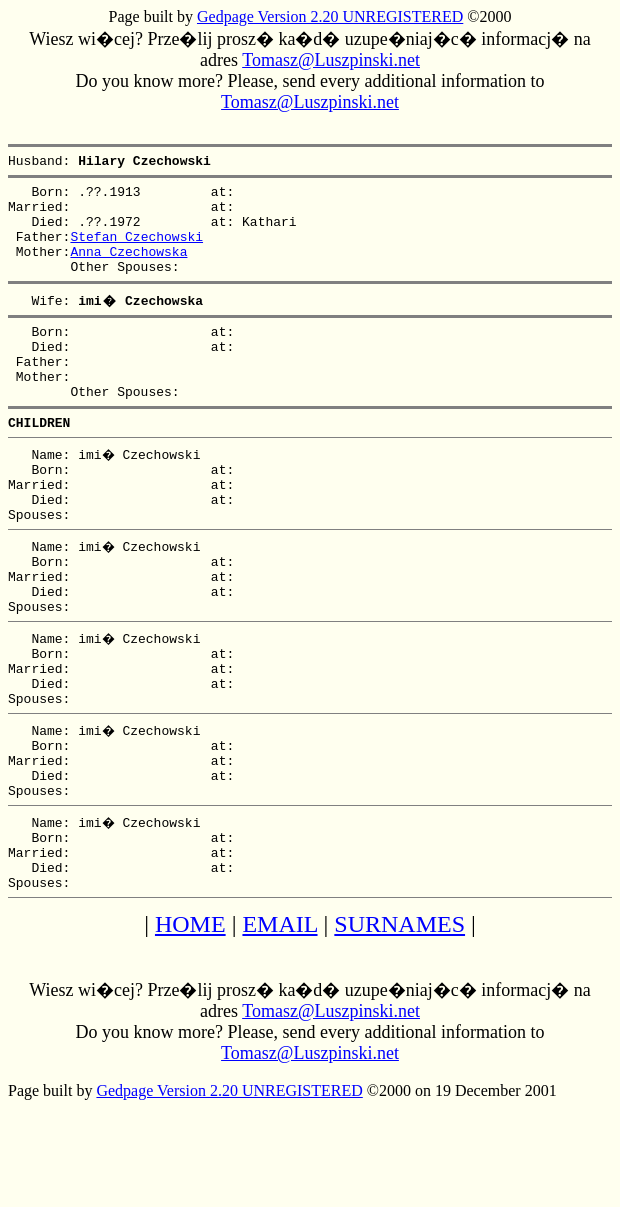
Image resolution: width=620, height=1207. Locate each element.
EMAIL (279, 1023)
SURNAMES (399, 1023)
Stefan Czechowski (136, 251)
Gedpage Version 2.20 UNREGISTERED (330, 16)
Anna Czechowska (128, 269)
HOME (190, 1023)
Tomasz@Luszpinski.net (331, 60)
